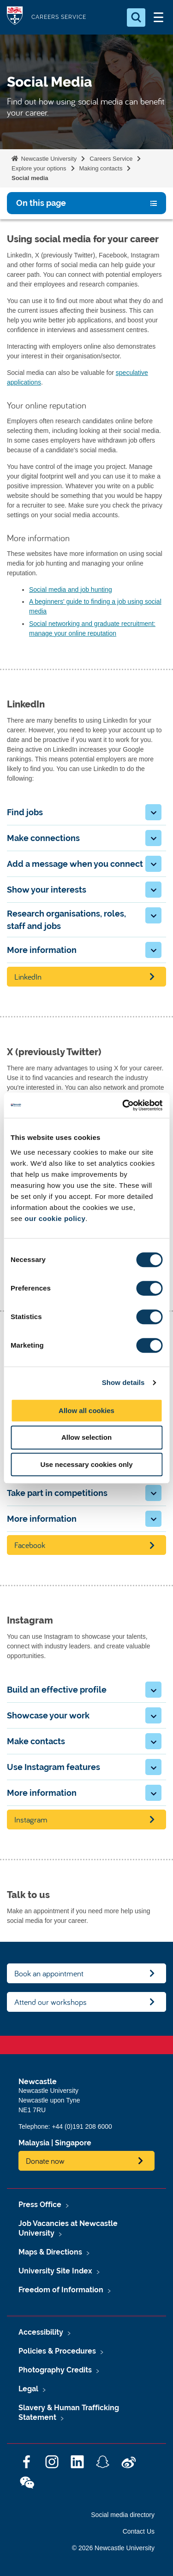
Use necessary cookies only (86, 1464)
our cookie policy (54, 1218)
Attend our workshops (50, 2002)
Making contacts (101, 168)
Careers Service (110, 158)
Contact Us (139, 2531)
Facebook (29, 1545)
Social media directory (123, 2514)
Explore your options (39, 168)
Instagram (31, 1819)
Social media (30, 178)
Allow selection (86, 1437)
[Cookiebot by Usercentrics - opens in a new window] (123, 1105)
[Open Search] (136, 17)
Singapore (73, 2142)
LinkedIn (28, 976)
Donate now (45, 2160)
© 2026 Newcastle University (113, 2548)
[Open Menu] (158, 17)
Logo (15, 17)
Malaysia (33, 2142)
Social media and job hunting (70, 589)
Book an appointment (49, 1973)
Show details (123, 1382)
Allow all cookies (86, 1410)
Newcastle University (48, 158)
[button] (153, 812)
